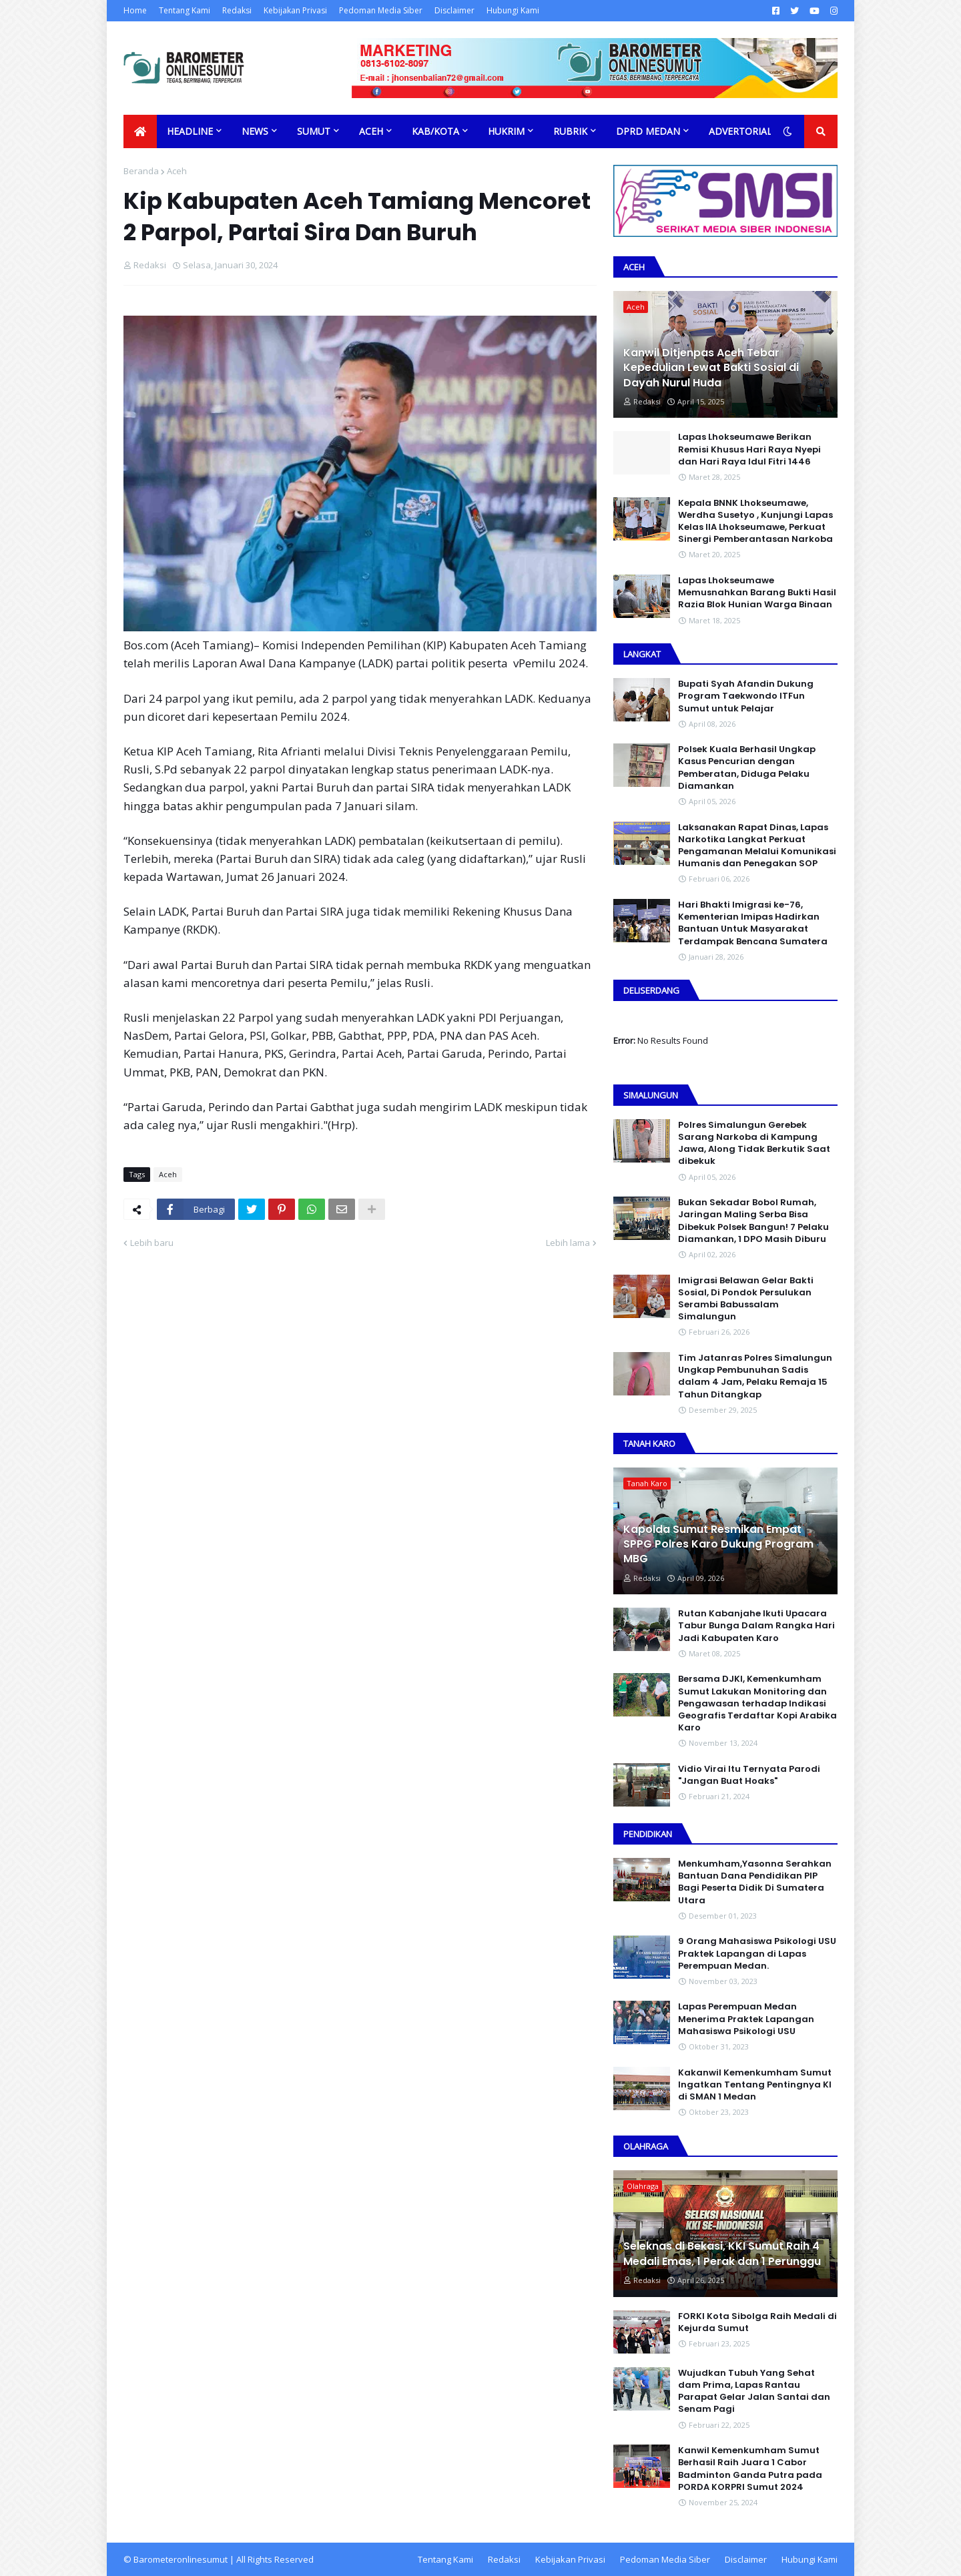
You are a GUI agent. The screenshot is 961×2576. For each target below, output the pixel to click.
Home (135, 10)
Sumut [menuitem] (313, 131)
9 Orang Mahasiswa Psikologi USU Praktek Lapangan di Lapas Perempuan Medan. (757, 1953)
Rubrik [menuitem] (570, 131)
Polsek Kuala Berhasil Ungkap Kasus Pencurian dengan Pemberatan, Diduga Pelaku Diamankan (747, 767)
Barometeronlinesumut (180, 2559)
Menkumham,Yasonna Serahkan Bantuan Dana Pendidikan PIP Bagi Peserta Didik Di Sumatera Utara (755, 1882)
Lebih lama (568, 1243)
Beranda (141, 171)
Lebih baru (152, 1243)
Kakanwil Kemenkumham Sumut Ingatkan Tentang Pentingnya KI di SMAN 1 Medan (755, 2085)
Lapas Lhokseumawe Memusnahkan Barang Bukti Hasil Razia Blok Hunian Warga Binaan (757, 593)
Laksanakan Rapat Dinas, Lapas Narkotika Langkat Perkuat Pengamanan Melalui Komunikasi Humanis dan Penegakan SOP (757, 846)
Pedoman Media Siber (380, 10)
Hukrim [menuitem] (506, 131)
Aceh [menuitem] (371, 131)
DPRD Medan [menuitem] (648, 131)
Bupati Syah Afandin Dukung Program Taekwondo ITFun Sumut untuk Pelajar (746, 696)
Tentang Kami (184, 10)
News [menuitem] (255, 131)
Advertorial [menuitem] (740, 131)
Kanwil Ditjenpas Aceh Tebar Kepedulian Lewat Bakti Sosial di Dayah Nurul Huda (711, 368)
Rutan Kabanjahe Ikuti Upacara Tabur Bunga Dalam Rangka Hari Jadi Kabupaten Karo (756, 1626)
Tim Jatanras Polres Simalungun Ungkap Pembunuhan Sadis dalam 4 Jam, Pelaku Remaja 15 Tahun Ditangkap (755, 1376)
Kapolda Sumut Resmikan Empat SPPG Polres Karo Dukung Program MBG (718, 1544)
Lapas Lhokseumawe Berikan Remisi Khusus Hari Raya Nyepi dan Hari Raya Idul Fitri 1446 (749, 449)
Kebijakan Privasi (295, 10)
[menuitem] (140, 131)
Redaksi (237, 10)
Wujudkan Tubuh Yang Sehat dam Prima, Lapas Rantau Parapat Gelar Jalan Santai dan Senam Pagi (754, 2391)
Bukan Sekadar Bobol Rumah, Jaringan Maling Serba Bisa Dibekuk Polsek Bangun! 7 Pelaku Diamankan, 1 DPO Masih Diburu (753, 1221)
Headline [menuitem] (190, 131)
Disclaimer (454, 10)
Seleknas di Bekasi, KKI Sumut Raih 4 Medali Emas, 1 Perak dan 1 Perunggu (722, 2253)
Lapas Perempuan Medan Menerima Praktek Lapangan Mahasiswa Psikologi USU (746, 2019)
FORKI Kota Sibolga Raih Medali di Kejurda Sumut (757, 2322)
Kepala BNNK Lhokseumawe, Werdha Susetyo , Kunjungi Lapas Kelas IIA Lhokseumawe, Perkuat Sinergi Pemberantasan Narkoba (755, 521)
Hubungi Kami (513, 10)
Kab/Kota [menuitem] (435, 131)
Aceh (177, 171)
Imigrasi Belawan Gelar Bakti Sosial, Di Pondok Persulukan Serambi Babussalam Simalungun (746, 1299)
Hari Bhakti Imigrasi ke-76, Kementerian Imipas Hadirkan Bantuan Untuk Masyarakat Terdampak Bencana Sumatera (753, 923)
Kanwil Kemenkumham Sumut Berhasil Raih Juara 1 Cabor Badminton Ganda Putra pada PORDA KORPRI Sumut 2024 (750, 2469)
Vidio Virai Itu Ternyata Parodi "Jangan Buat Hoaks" (749, 1775)
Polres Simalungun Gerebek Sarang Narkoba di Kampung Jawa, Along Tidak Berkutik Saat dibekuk (754, 1143)
